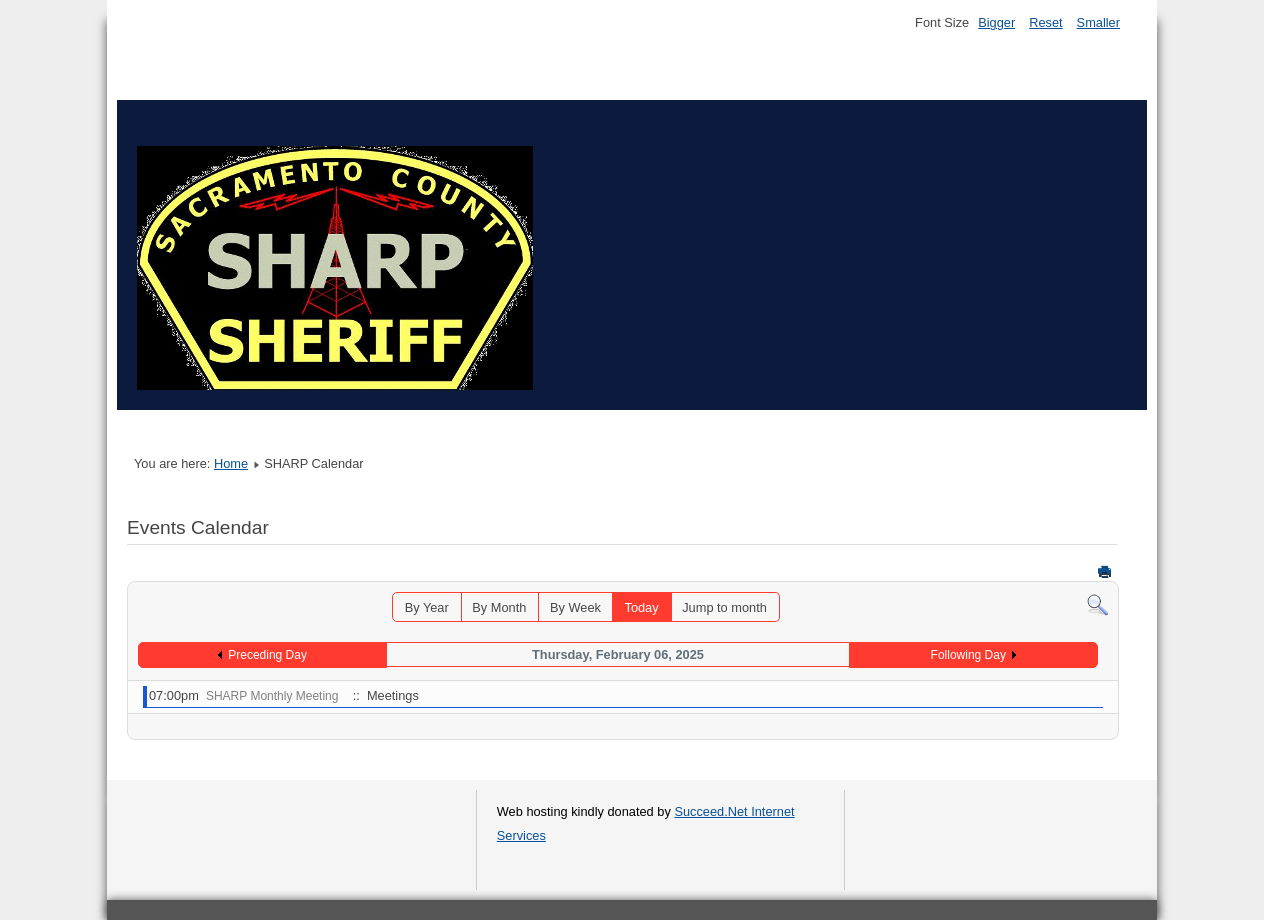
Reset (1045, 22)
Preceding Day (267, 655)
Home (231, 463)
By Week (575, 607)
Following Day (968, 655)
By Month (499, 607)
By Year (427, 607)
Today (641, 607)
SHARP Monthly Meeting (272, 696)
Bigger (996, 22)
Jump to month (724, 607)
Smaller (1098, 22)
